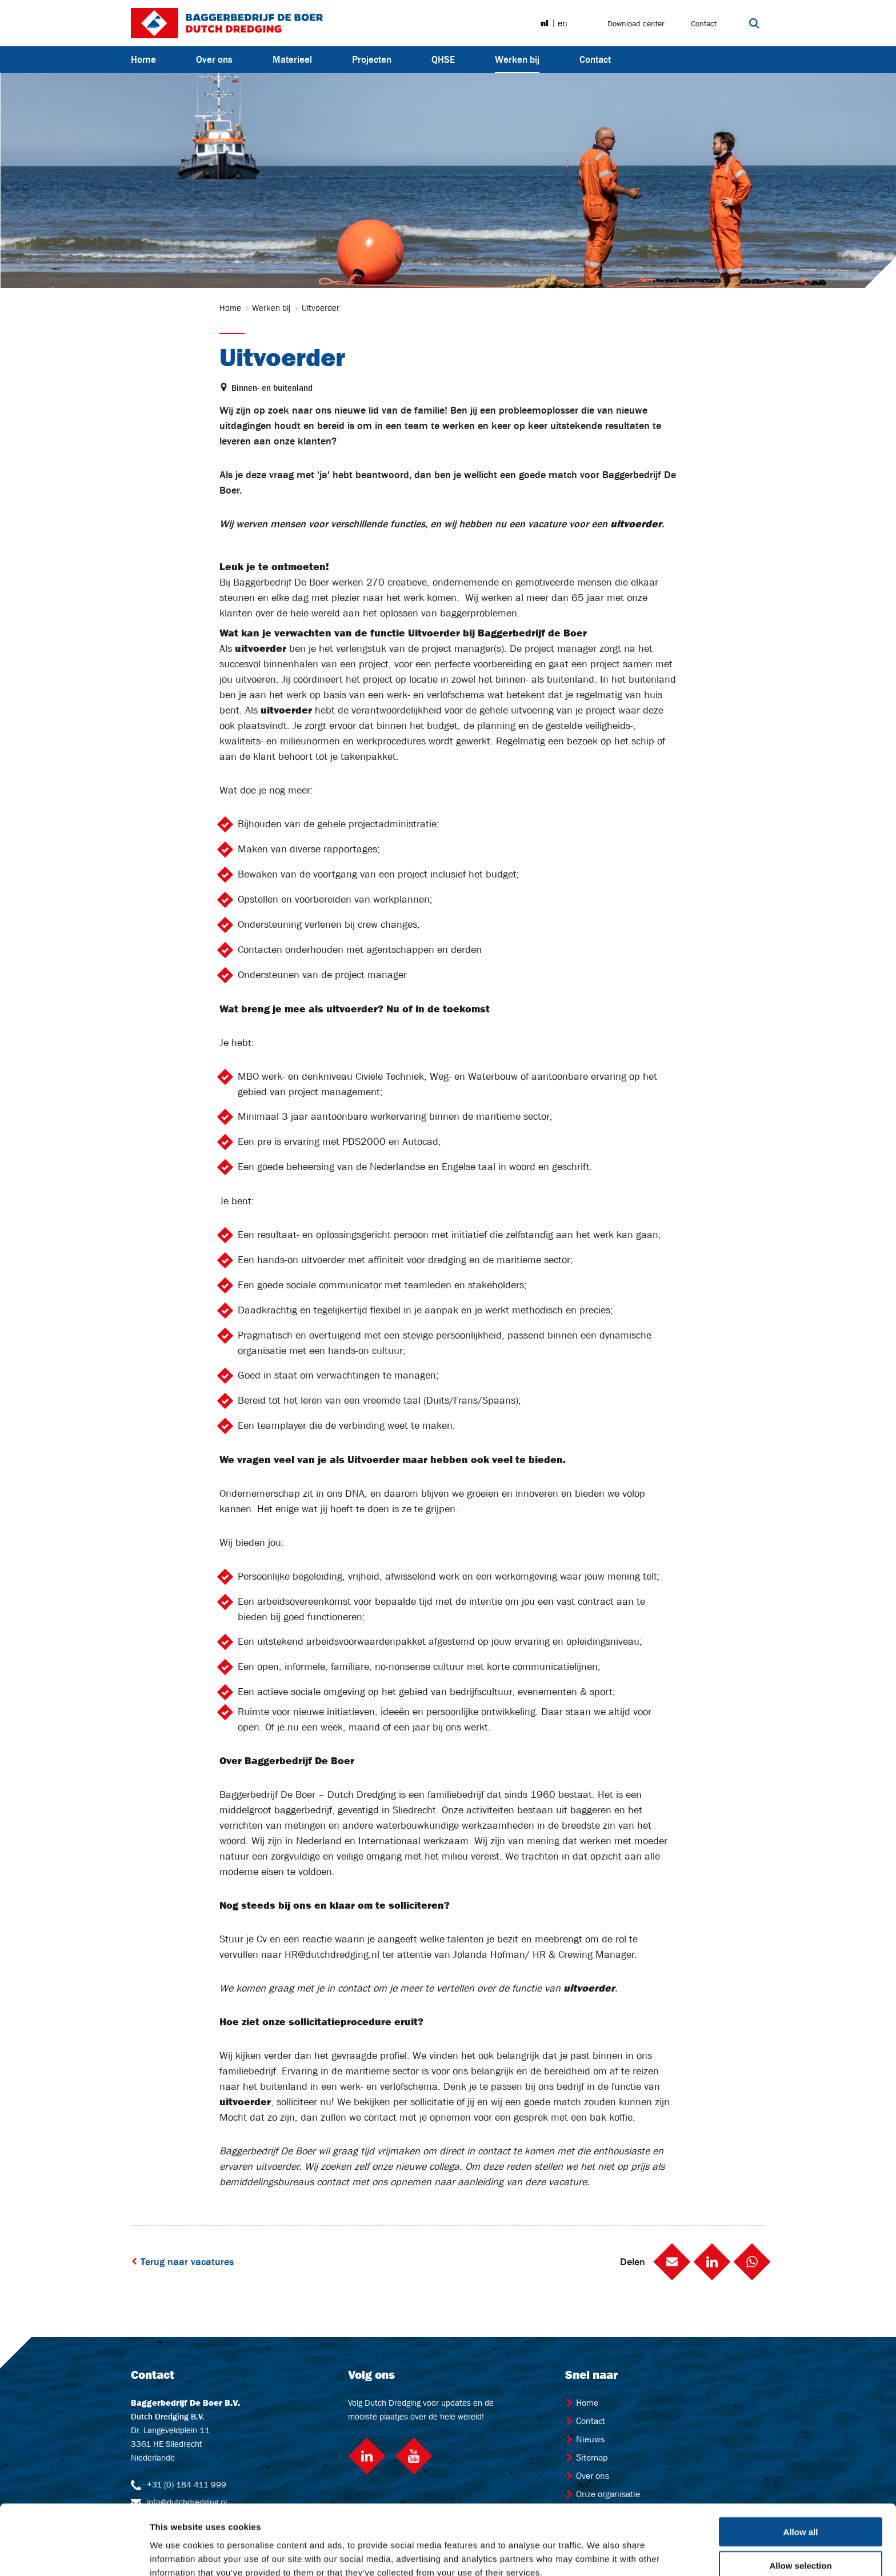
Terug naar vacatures (182, 2261)
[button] (671, 2262)
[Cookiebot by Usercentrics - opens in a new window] (74, 2553)
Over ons (214, 59)
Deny (800, 2543)
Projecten (371, 59)
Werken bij (517, 59)
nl (545, 23)
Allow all (800, 2476)
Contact (704, 23)
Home (143, 59)
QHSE (443, 59)
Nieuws (585, 2439)
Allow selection (800, 2509)
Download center (636, 23)
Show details (599, 2553)
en (562, 23)
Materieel (292, 59)
